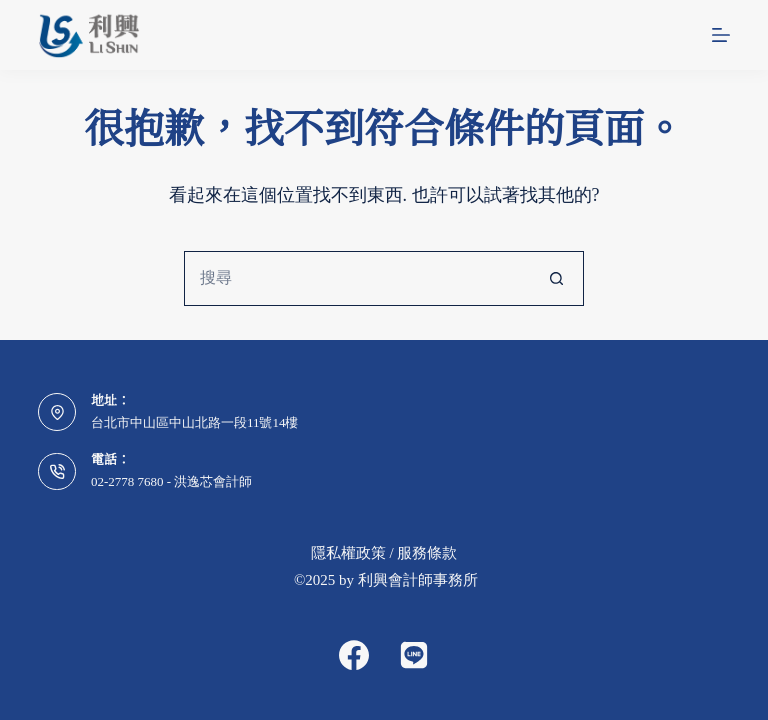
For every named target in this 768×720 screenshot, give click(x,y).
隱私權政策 (348, 553)
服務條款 (427, 553)
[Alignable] (414, 655)
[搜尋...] (356, 278)
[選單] (721, 35)
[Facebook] (354, 655)
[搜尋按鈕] (556, 278)
